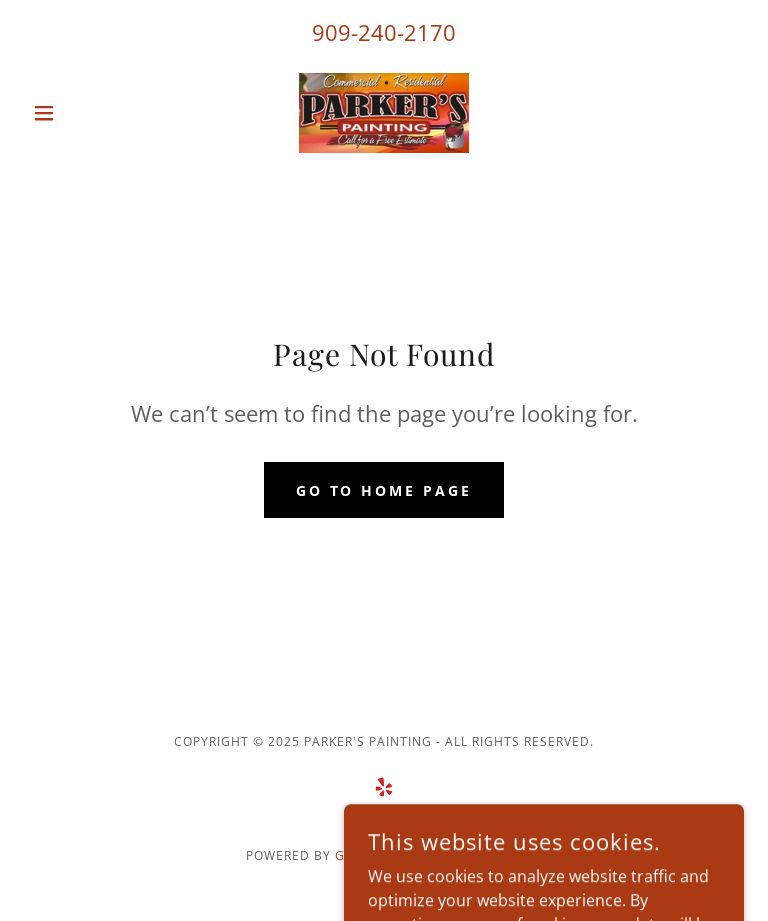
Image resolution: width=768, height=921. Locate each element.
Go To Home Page (384, 490)
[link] (384, 113)
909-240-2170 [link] (384, 32)
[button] (78, 113)
